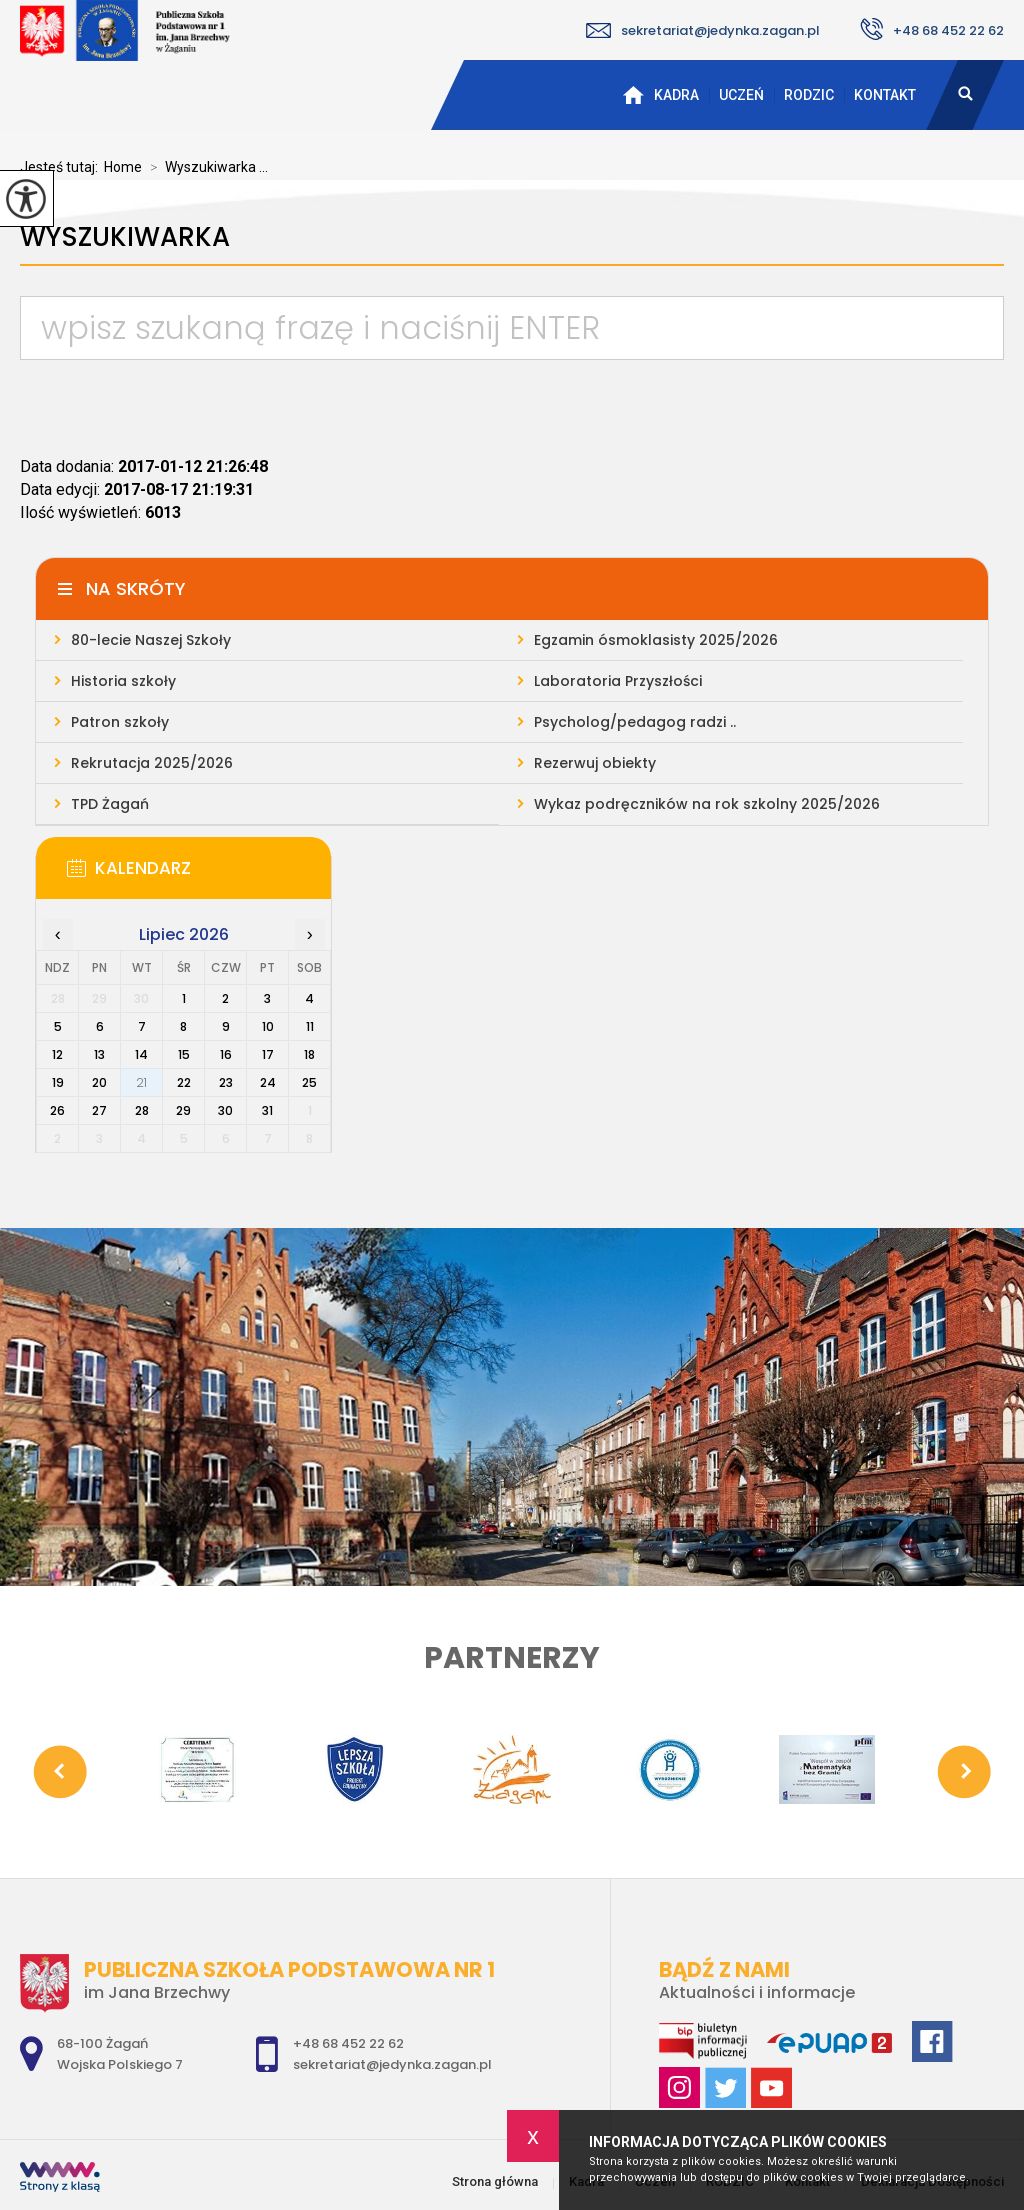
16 (226, 1054)
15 (184, 1054)
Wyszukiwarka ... (205, 167)
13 (99, 1054)
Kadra (676, 95)
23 (226, 1082)
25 (309, 1082)
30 (225, 1110)
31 (267, 1110)
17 (268, 1054)
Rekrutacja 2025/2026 (152, 763)
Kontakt (885, 95)
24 (268, 1082)
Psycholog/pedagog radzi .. (635, 722)
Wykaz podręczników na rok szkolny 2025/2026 (707, 804)
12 (57, 1054)
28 (142, 1110)
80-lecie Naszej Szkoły (151, 640)
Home (123, 167)
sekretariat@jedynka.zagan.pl (703, 30)
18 (309, 1054)
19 (58, 1082)
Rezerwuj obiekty (595, 763)
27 (99, 1110)
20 (99, 1082)
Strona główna (633, 95)
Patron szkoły (120, 722)
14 (141, 1054)
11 (310, 1026)
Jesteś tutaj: (62, 167)
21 (141, 1082)
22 (184, 1082)
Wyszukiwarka (125, 237)
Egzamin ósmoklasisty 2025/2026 (656, 640)
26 (57, 1110)
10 (268, 1026)
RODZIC (809, 95)
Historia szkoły (123, 681)
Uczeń (741, 95)
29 (183, 1110)
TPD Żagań (110, 804)
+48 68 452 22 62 (932, 29)
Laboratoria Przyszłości (618, 681)
